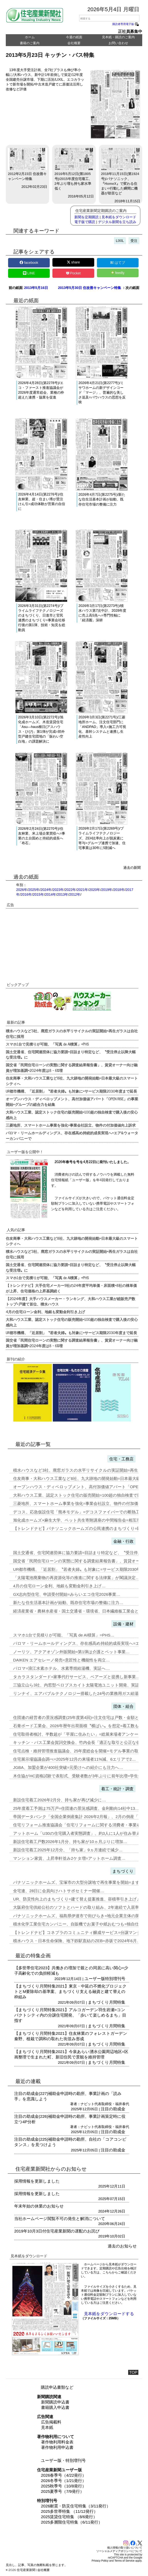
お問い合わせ (118, 43)
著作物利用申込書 (57, 2447)
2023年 (58, 890)
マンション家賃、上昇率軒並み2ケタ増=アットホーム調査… (69, 1858)
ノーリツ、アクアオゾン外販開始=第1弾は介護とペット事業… (71, 1652)
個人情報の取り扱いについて (124, 2547)
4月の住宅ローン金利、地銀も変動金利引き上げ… (59, 1586)
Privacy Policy (100, 2560)
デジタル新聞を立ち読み (117, 222)
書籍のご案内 (30, 43)
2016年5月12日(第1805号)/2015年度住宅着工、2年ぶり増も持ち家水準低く (74, 169)
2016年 (26, 894)
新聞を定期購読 (86, 217)
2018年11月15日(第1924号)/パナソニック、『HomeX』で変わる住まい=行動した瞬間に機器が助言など (120, 171)
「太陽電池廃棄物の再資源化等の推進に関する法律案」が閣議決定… (76, 1577)
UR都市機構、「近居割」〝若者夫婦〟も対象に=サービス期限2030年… (79, 1569)
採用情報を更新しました (37, 2181)
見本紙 (47, 2427)
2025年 (34, 890)
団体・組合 (123, 1706)
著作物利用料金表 (57, 2442)
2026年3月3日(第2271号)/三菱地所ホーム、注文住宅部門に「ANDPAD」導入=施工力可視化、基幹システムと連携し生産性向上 (102, 727)
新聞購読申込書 (55, 2402)
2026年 (21, 890)
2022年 (70, 890)
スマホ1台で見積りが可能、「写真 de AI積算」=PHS (47, 1044)
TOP (133, 2372)
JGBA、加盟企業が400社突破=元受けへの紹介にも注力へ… (68, 1767)
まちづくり (123, 1871)
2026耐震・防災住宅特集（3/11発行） (76, 2506)
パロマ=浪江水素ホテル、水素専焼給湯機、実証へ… (61, 1668)
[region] (72, 942)
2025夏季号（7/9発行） (62, 2491)
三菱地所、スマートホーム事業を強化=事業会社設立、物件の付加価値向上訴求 (71, 1125)
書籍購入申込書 (55, 2407)
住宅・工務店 (121, 1459)
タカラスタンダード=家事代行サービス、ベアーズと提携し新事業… (76, 1677)
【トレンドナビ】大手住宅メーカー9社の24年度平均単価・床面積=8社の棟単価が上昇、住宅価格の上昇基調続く (71, 1288)
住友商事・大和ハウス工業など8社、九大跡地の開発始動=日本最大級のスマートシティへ (72, 1080)
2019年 (106, 890)
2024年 (46, 890)
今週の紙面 (74, 37)
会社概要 (74, 43)
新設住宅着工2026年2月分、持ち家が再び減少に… (59, 1800)
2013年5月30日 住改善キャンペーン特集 (89, 288)
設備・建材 (123, 1624)
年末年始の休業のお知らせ (39, 2206)
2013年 (62, 894)
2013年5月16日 (36, 288)
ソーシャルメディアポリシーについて (119, 2551)
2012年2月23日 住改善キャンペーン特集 (27, 164)
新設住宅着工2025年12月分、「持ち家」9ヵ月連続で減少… (68, 1850)
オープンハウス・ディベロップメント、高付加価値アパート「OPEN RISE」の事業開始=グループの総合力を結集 (72, 1101)
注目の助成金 (113, 2109)
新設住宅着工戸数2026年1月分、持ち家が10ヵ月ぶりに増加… (70, 1841)
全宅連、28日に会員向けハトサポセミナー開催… (58, 1891)
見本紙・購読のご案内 (118, 37)
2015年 (38, 894)
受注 (133, 241)
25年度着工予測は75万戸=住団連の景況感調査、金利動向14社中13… (76, 1808)
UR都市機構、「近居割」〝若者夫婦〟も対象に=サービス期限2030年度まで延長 (71, 1091)
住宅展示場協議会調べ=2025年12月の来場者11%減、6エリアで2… (74, 1759)
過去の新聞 (132, 868)
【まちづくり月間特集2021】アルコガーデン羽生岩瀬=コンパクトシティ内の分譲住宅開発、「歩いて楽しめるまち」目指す (70, 2015)
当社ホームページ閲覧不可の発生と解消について (59, 2218)
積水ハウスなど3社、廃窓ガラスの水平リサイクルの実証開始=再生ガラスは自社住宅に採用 (72, 1033)
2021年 (82, 890)
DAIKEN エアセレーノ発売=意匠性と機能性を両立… (61, 1660)
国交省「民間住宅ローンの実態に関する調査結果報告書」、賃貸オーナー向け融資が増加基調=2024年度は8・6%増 (72, 1067)
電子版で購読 (84, 222)
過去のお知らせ (122, 2246)
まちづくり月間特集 (106, 2002)
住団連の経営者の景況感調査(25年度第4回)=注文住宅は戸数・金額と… (78, 1717)
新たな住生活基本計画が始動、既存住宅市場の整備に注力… (68, 1602)
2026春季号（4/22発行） (63, 2475)
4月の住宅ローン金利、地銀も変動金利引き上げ (45, 1312)
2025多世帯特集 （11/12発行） (69, 2511)
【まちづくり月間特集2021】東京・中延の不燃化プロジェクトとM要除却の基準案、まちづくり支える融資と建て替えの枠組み (70, 1991)
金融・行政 (123, 1541)
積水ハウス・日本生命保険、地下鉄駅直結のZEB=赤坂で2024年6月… (77, 1941)
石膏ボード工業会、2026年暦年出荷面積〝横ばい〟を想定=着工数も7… (79, 1726)
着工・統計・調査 (117, 1789)
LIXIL (120, 241)
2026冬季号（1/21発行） (63, 2480)
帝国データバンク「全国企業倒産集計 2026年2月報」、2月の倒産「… (77, 1816)
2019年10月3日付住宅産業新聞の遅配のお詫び (57, 2231)
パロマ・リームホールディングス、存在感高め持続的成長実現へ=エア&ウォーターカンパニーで (72, 1135)
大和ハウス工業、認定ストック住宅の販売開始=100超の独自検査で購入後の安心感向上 (72, 1114)
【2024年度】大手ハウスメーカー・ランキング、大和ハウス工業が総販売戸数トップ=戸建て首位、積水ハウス (70, 1301)
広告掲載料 (51, 2422)
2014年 (50, 894)
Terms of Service (124, 2560)
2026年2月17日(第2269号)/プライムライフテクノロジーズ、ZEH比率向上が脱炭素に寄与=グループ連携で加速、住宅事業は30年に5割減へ (102, 838)
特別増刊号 (115, 1978)
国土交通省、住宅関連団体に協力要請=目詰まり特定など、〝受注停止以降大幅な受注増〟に (71, 1054)
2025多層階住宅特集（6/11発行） (72, 2522)
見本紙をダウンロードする (109, 2313)
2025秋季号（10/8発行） (63, 2486)
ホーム (30, 37)
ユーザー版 (94, 1978)
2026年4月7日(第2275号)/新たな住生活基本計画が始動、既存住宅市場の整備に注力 (101, 499)
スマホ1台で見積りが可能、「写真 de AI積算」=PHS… (63, 1635)
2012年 (74, 894)
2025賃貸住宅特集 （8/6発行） (69, 2517)
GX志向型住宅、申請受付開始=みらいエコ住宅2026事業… (66, 1594)
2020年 (94, 890)
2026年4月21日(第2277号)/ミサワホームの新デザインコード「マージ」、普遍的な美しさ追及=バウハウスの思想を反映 (102, 392)
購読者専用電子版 (125, 24)
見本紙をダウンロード (119, 217)
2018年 (119, 890)
